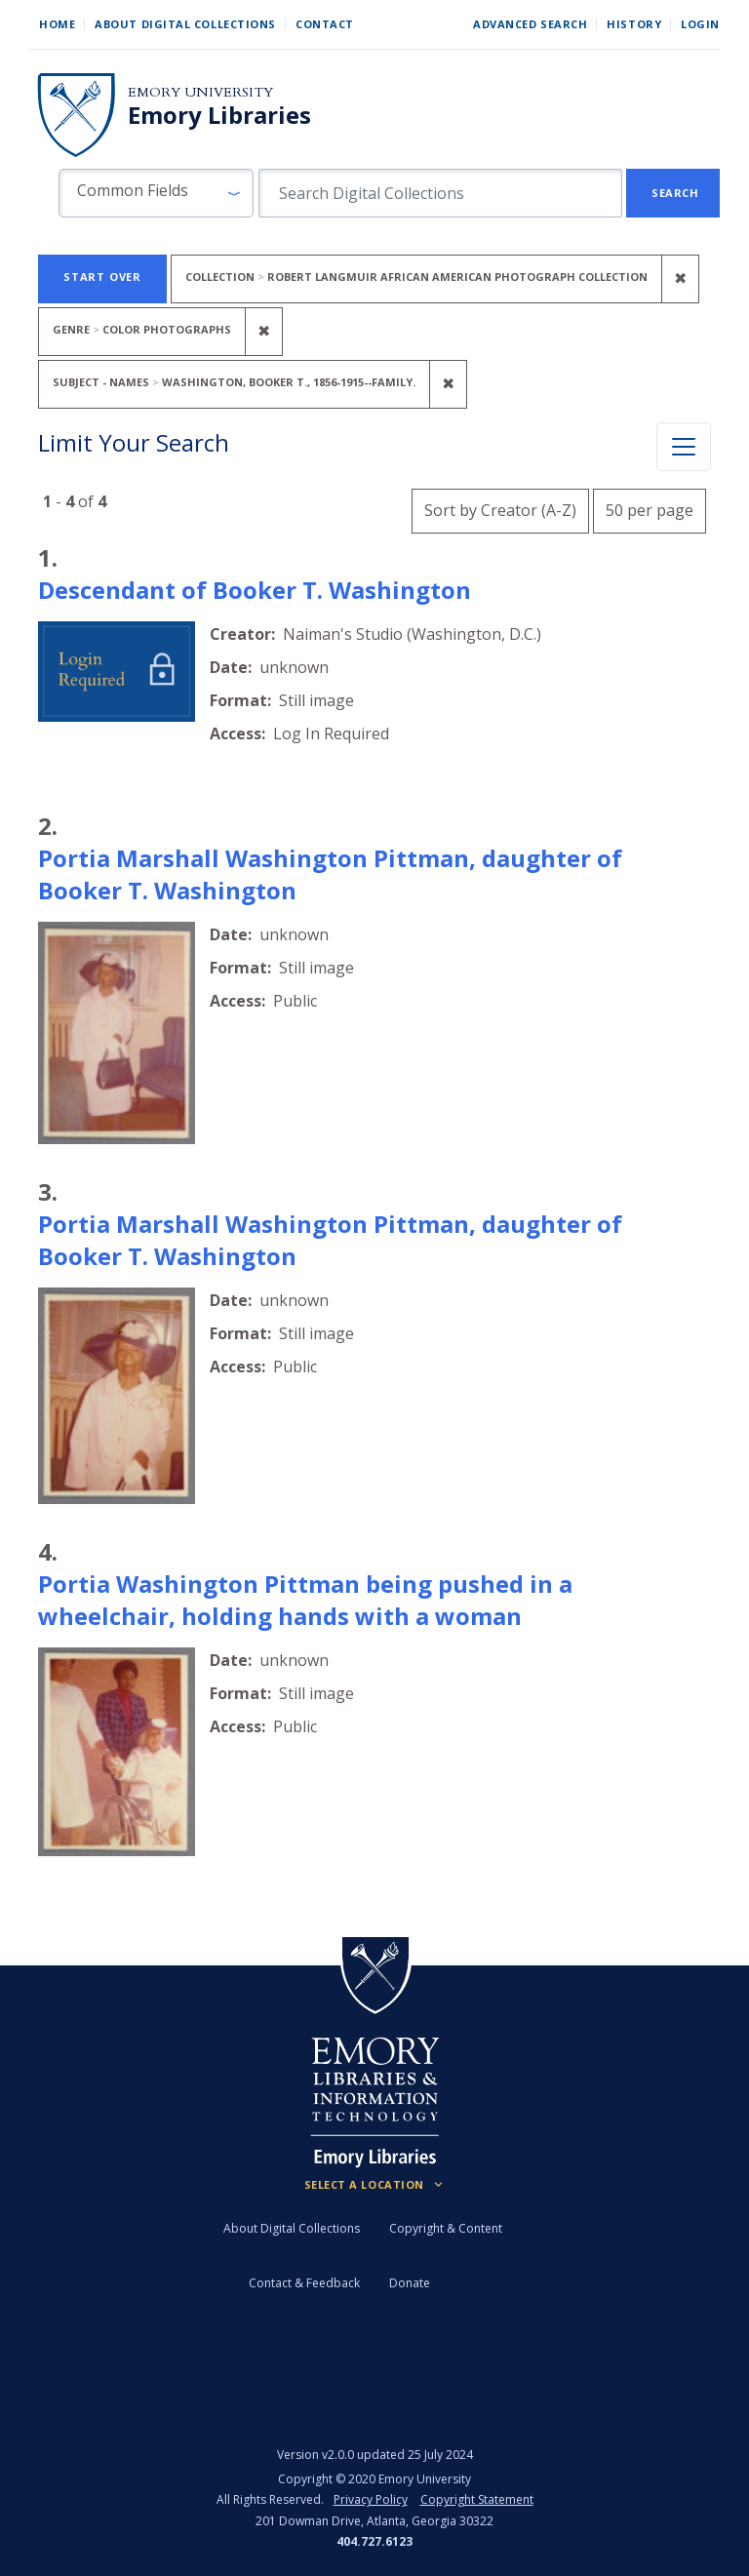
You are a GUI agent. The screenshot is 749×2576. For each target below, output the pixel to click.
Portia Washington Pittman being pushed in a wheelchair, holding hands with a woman (305, 1599)
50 (649, 508)
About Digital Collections (185, 24)
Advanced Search (530, 24)
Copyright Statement (476, 2499)
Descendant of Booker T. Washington (254, 590)
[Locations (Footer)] (375, 2185)
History (634, 24)
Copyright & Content (445, 2228)
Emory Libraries (219, 115)
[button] (156, 193)
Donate (409, 2283)
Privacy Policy (371, 2499)
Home (57, 24)
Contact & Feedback (304, 2283)
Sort (500, 510)
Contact (325, 24)
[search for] (440, 193)
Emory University (200, 92)
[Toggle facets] (683, 446)
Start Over (102, 276)
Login (700, 24)
